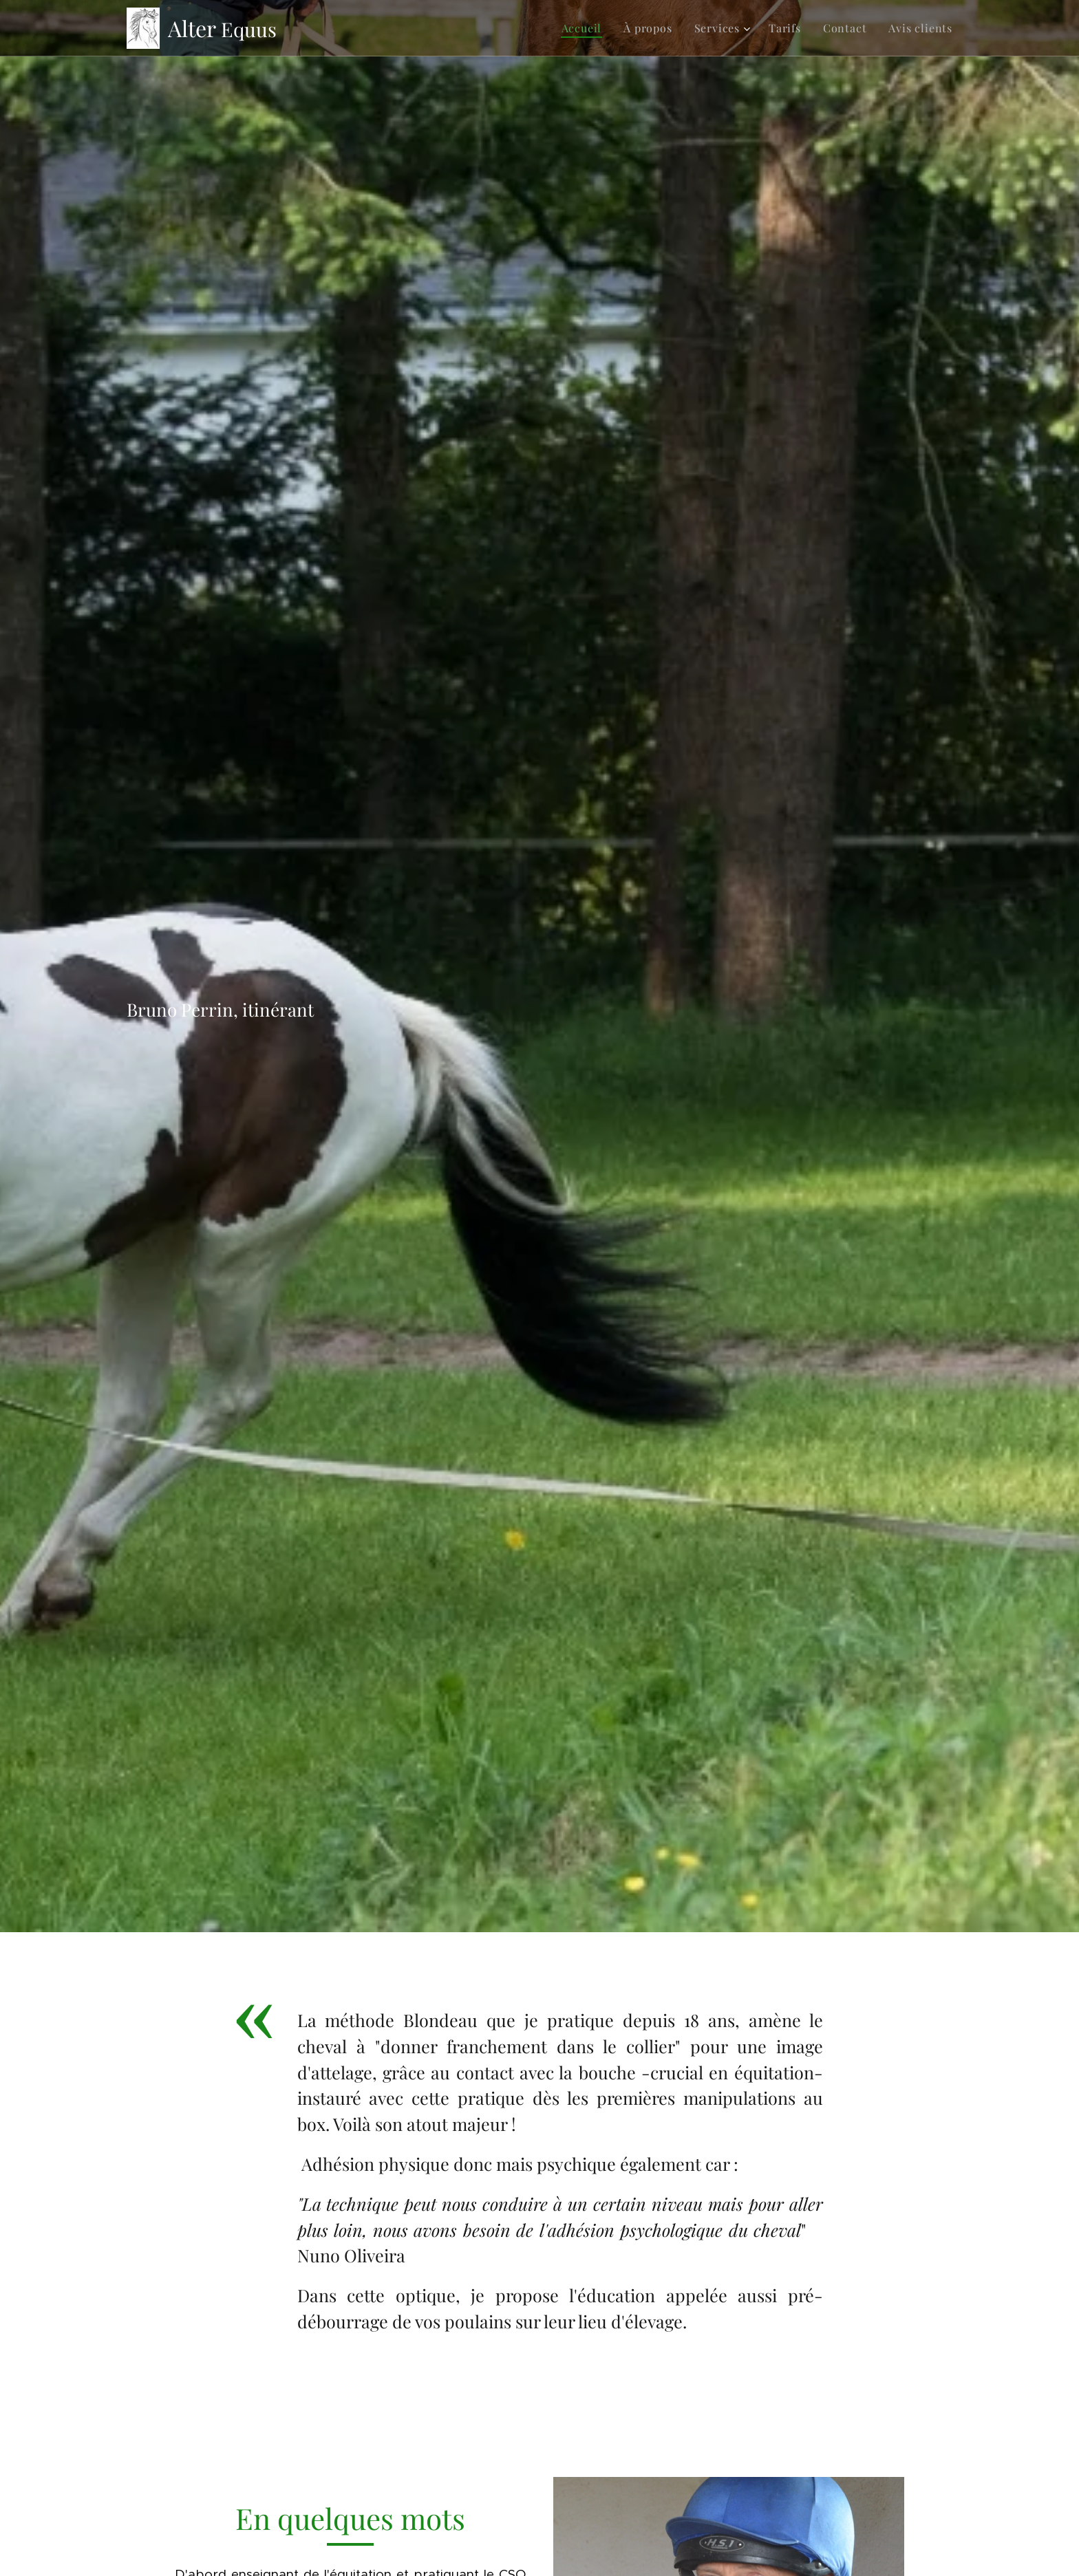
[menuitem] (585, 28)
